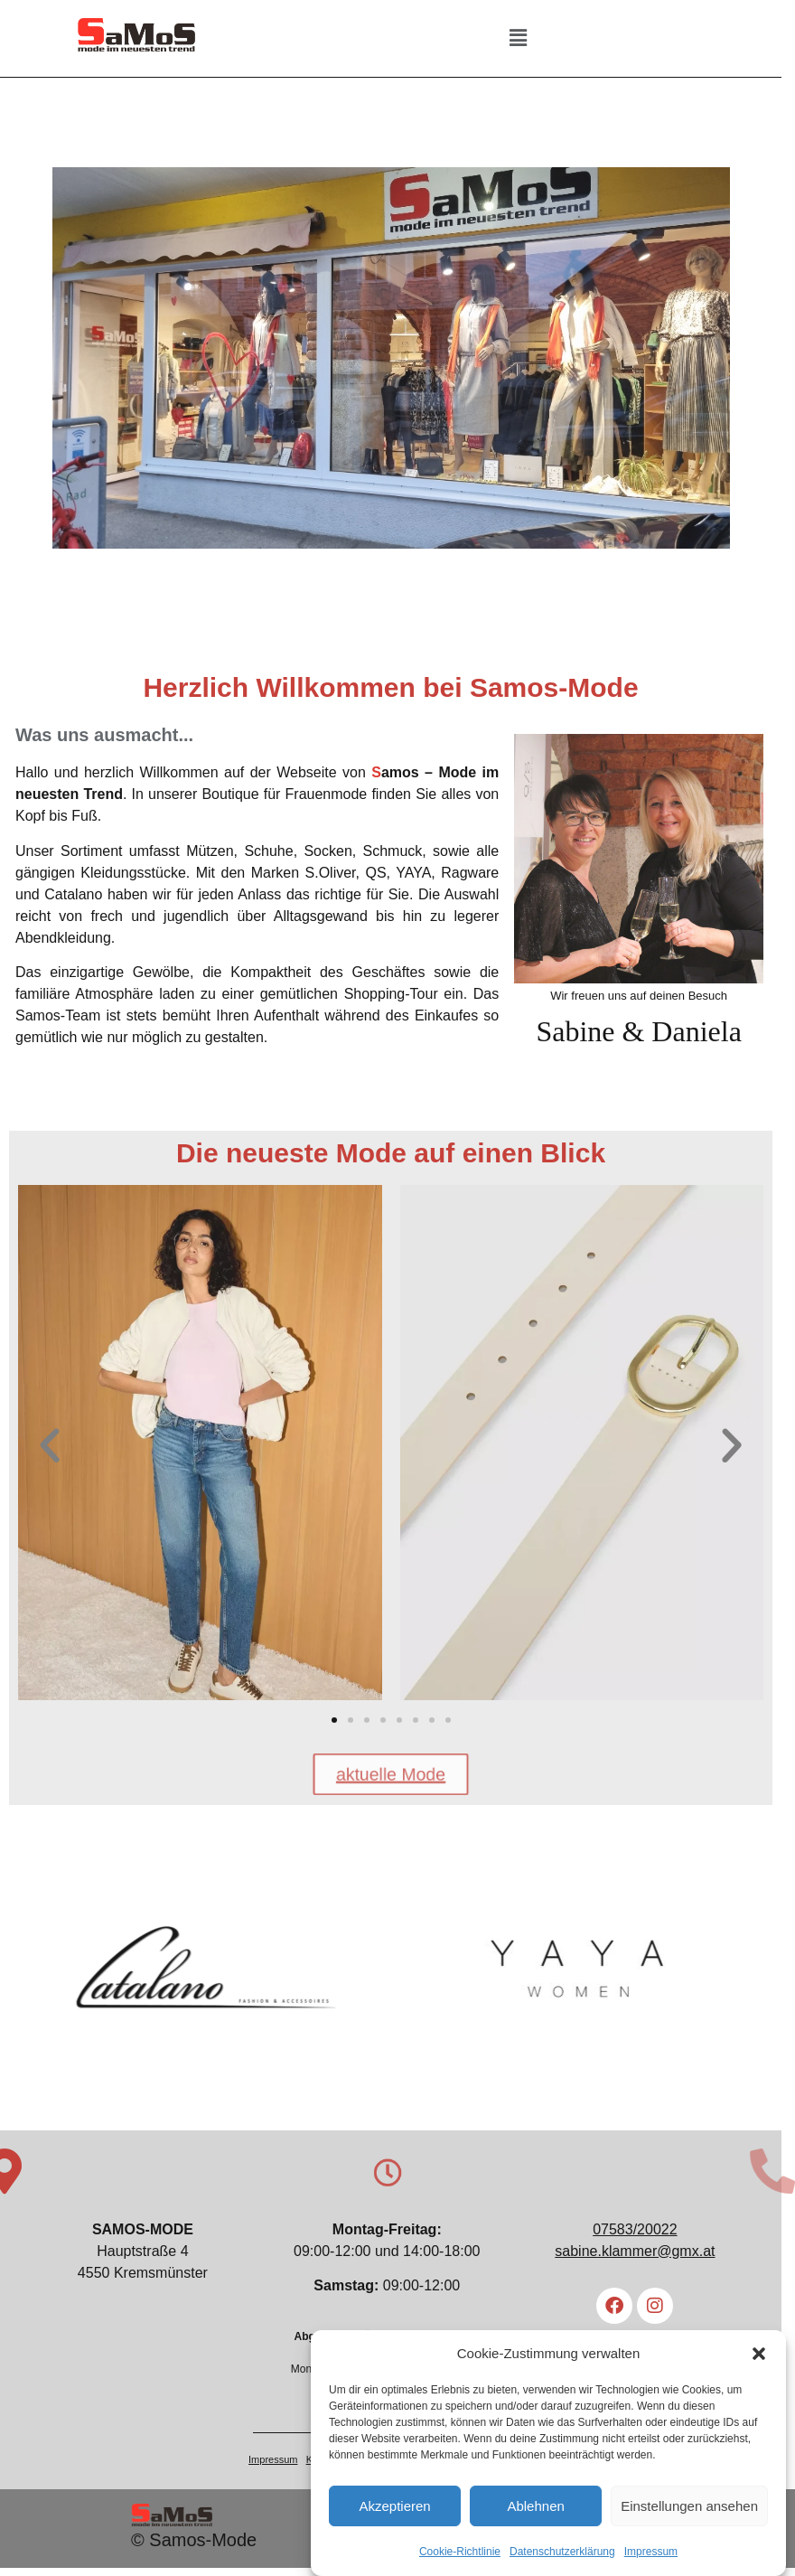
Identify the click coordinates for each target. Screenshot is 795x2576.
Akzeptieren (394, 2508)
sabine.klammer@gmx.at (646, 2261)
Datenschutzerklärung (562, 2555)
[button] (759, 2356)
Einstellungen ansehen (689, 2508)
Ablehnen (535, 2508)
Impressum (651, 2555)
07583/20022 (645, 2239)
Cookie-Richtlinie (459, 2555)
